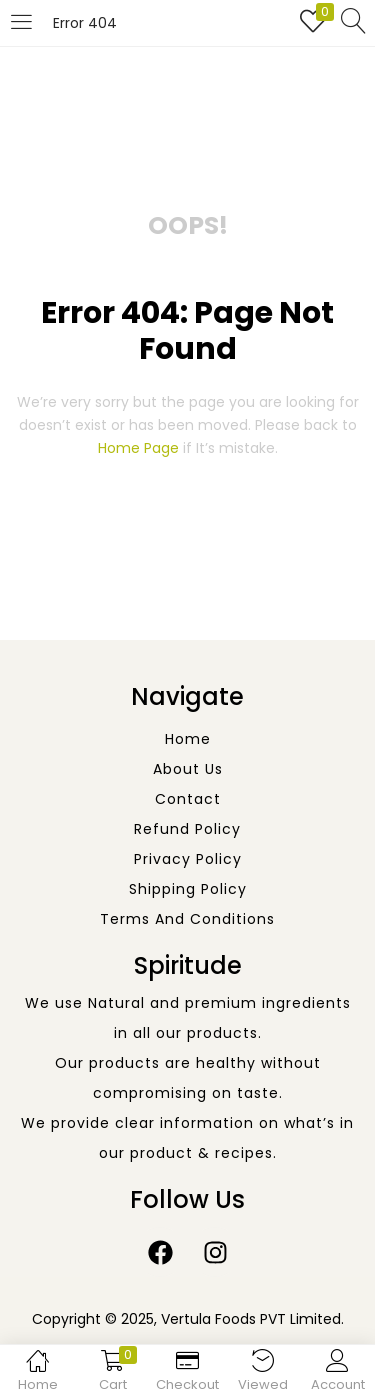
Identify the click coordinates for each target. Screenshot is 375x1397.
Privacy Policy (188, 859)
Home (188, 739)
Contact (188, 799)
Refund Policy (187, 829)
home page (138, 448)
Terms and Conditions (187, 919)
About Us (188, 769)
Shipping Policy (188, 889)
